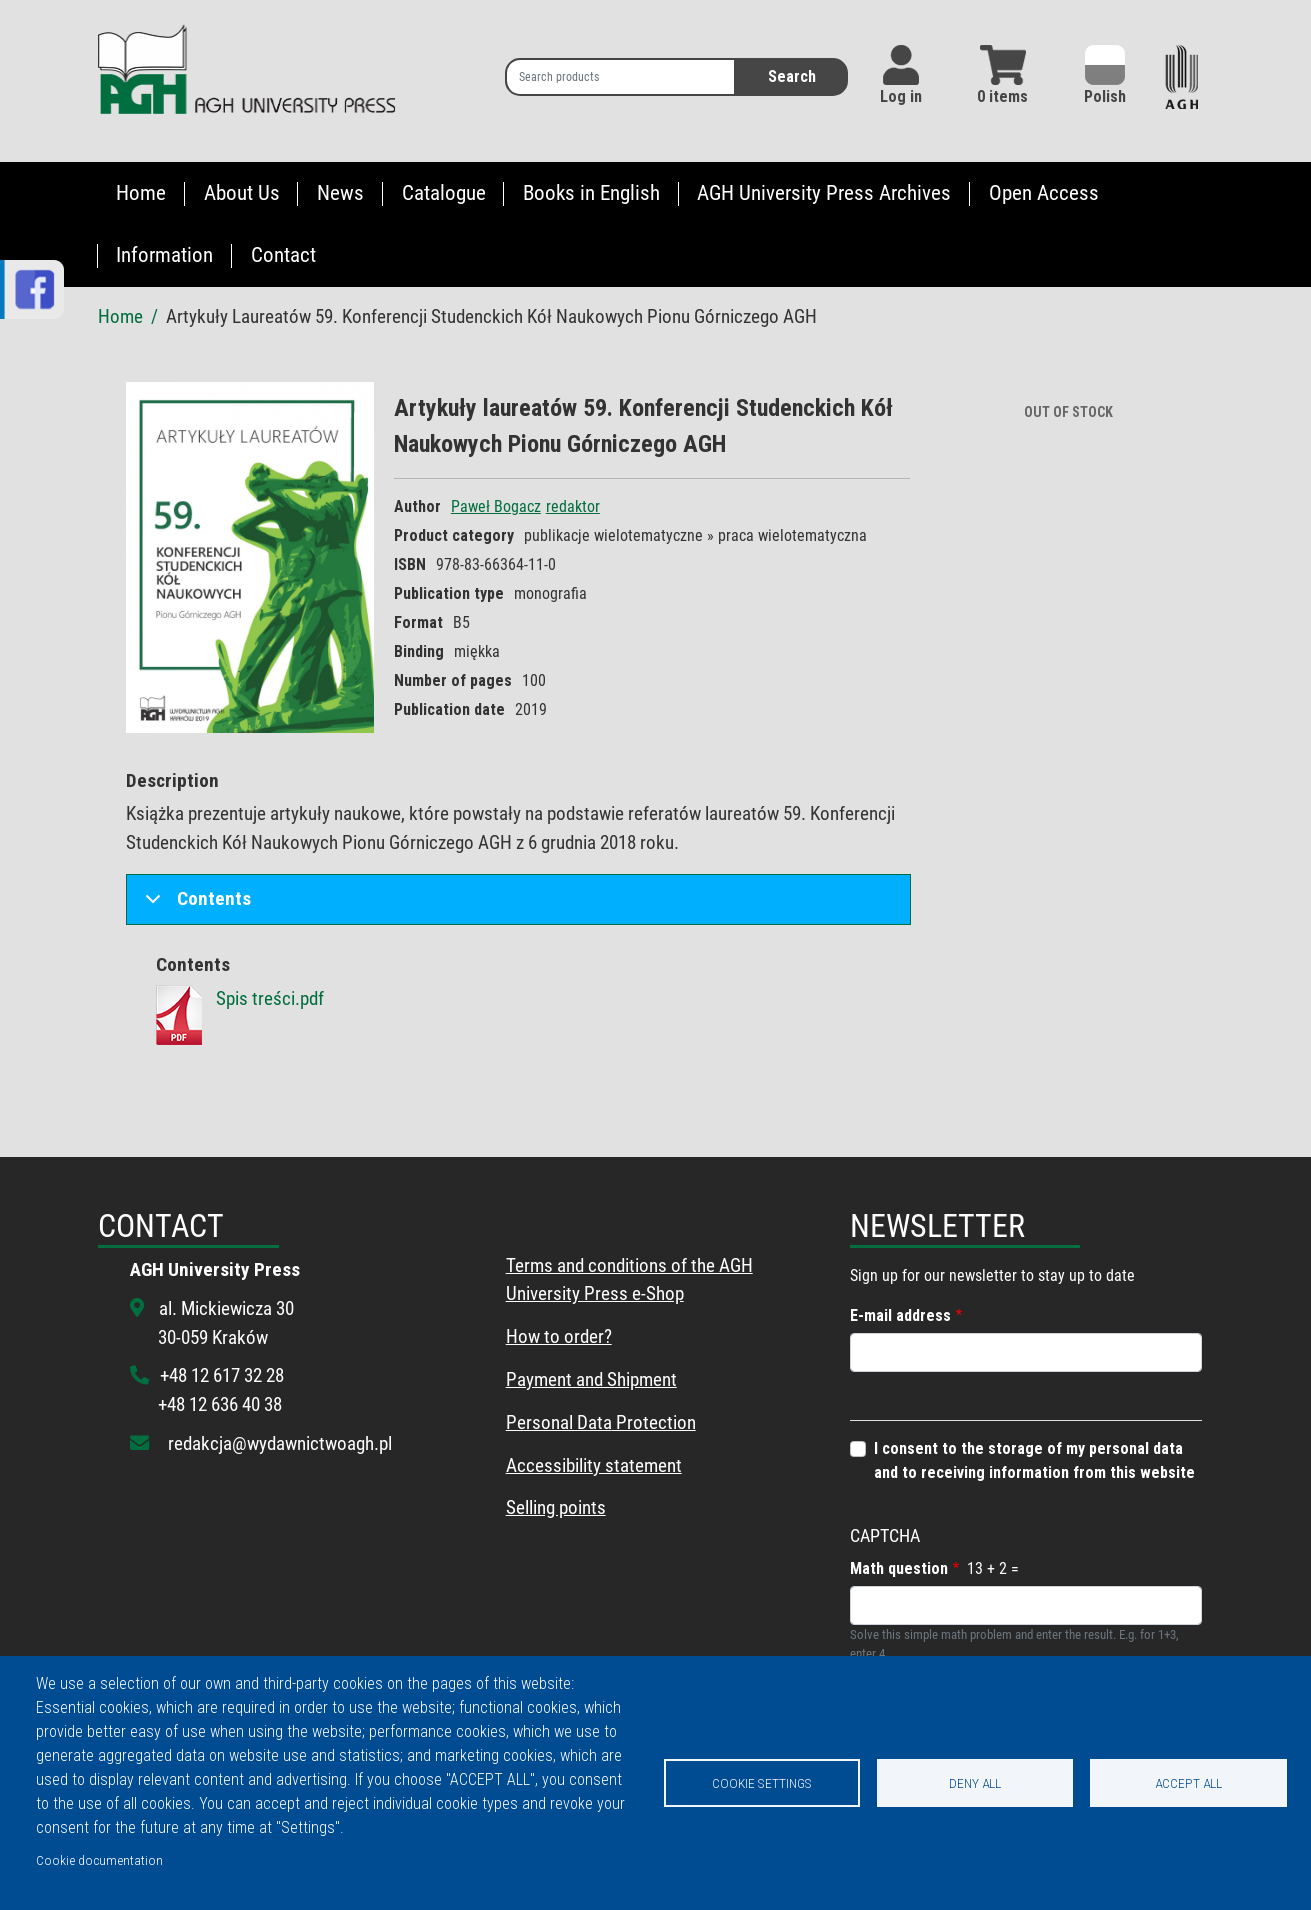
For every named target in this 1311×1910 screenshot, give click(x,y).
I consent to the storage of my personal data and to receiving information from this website (1034, 1460)
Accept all (1188, 1783)
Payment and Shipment (591, 1379)
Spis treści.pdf (270, 998)
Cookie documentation (99, 1860)
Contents (194, 905)
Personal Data (559, 1422)
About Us (242, 193)
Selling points (556, 1507)
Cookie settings (762, 1783)
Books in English (591, 193)
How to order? (559, 1336)
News (340, 193)
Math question (899, 1568)
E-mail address (900, 1315)
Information (164, 255)
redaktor (573, 506)
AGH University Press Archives (824, 193)
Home (141, 193)
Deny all (975, 1783)
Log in (901, 96)
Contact (283, 255)
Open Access (1044, 193)
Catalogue (444, 193)
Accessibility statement (594, 1465)
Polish (1105, 75)
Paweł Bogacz (496, 506)
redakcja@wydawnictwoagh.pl (280, 1443)
